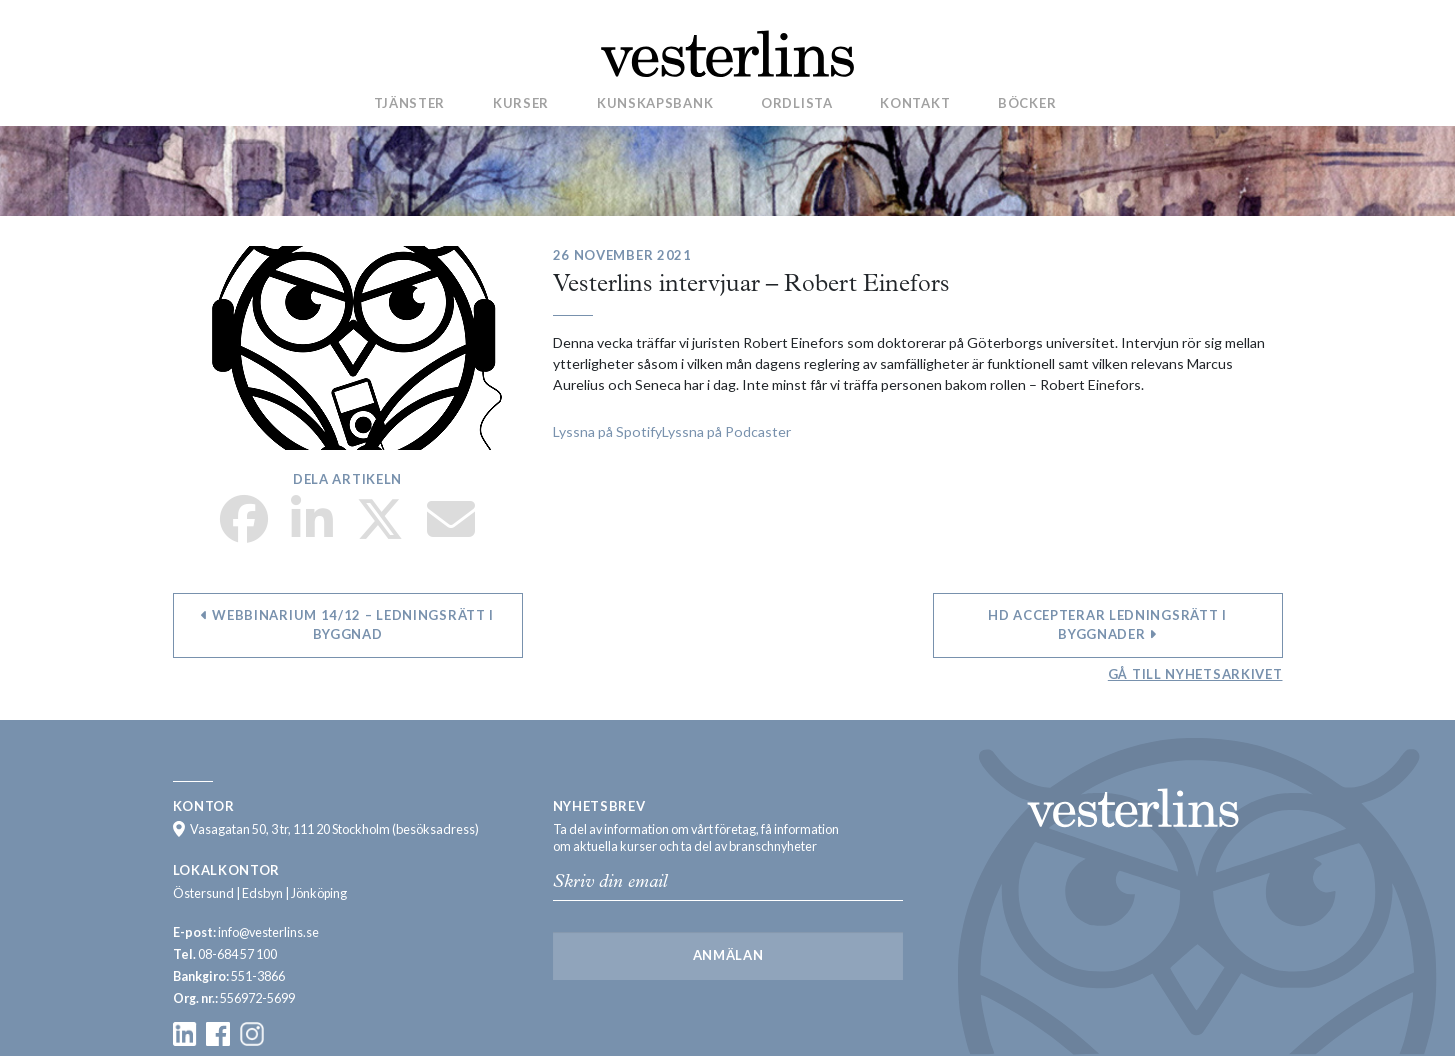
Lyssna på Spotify (607, 431)
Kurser (521, 103)
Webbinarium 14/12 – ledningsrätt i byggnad (347, 625)
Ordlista (797, 103)
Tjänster (410, 103)
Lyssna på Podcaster (726, 431)
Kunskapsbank (655, 103)
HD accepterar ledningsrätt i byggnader (1107, 625)
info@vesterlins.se (268, 932)
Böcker (1027, 103)
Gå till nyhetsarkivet (1195, 674)
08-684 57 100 (237, 954)
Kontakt (915, 103)
